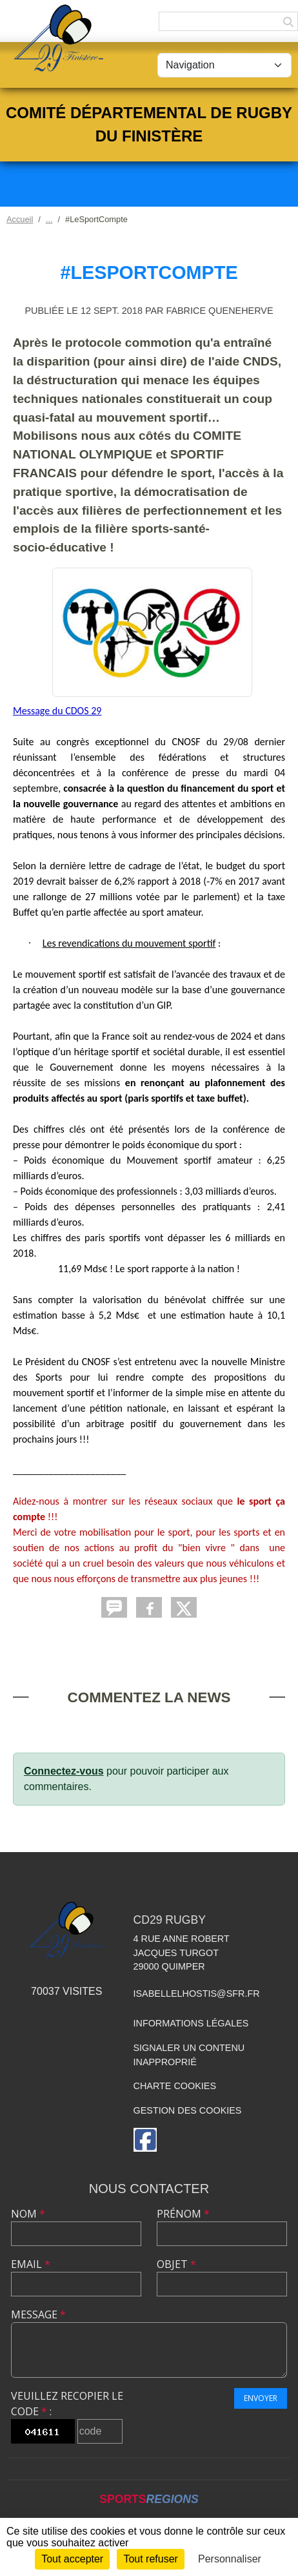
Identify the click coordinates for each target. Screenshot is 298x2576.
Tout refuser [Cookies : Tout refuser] (150, 2558)
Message (38, 2314)
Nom (28, 2214)
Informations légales (191, 2023)
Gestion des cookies (188, 2110)
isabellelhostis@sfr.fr (197, 1993)
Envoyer (260, 2398)
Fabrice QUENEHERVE (219, 310)
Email (30, 2264)
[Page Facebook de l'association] (145, 2140)
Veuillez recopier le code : (67, 2403)
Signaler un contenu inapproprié (189, 2055)
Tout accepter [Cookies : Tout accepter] (72, 2558)
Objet (176, 2264)
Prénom (183, 2214)
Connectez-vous (64, 1771)
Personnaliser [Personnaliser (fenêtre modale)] (229, 2558)
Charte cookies (175, 2086)
